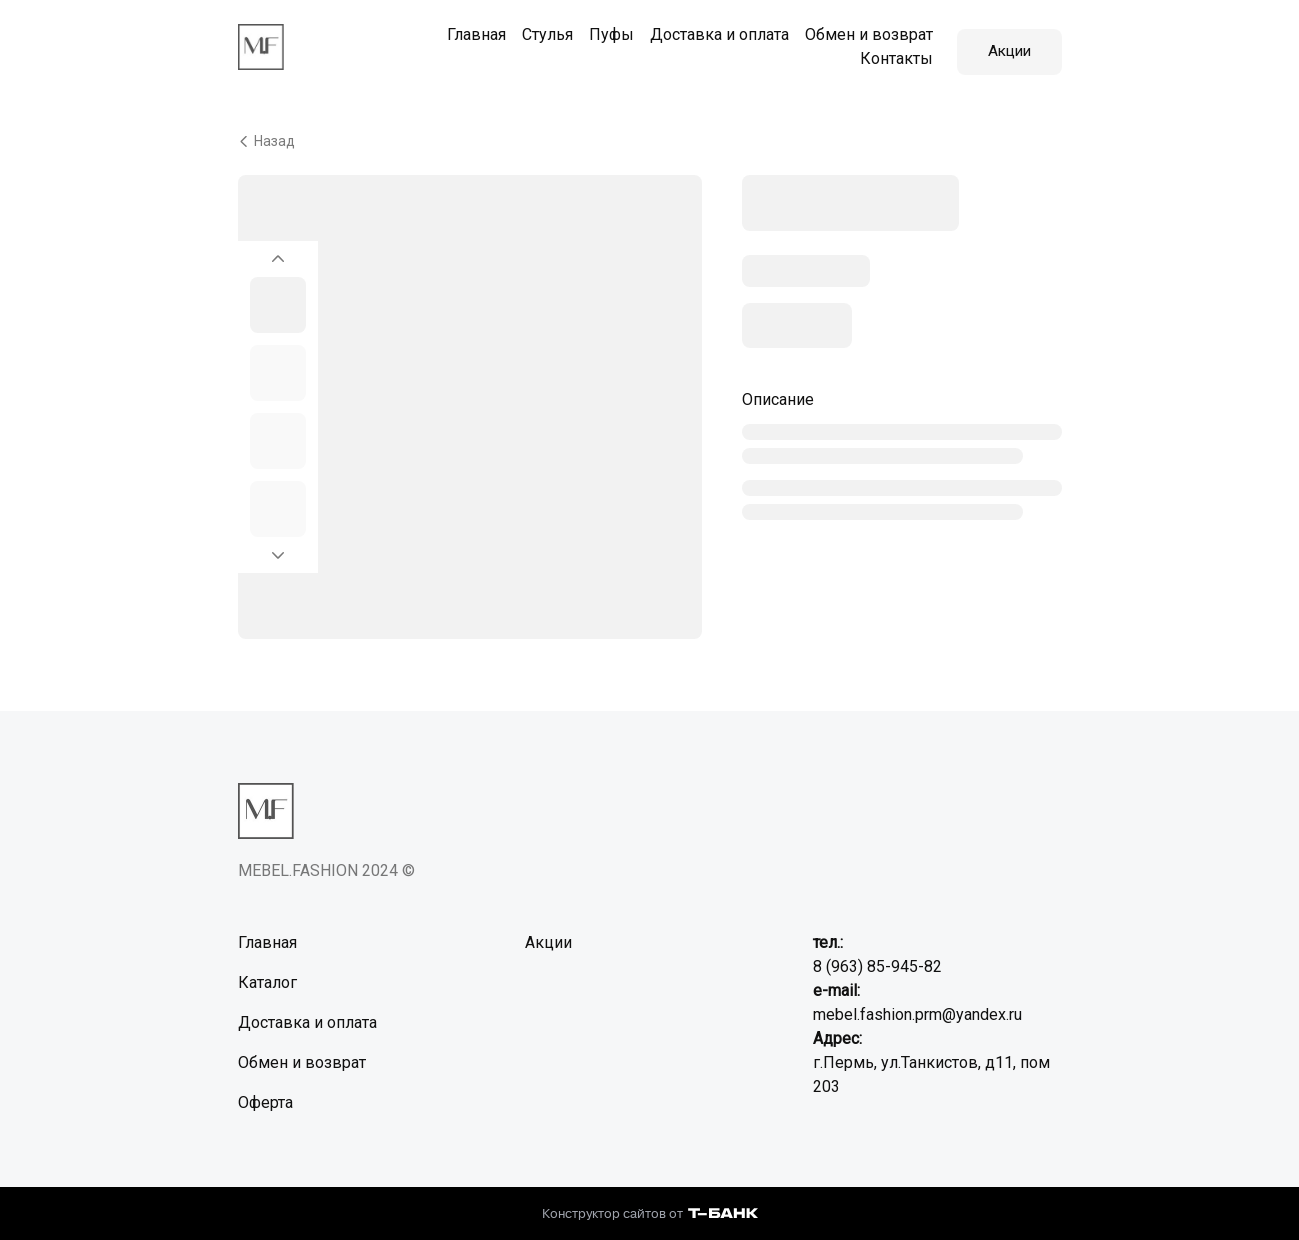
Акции (1009, 43)
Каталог (267, 975)
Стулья (539, 31)
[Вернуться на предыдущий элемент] (278, 246)
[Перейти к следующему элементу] (278, 554)
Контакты (888, 55)
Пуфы (603, 31)
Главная (468, 31)
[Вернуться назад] (650, 134)
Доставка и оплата (711, 31)
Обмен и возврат (861, 31)
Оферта (265, 1095)
